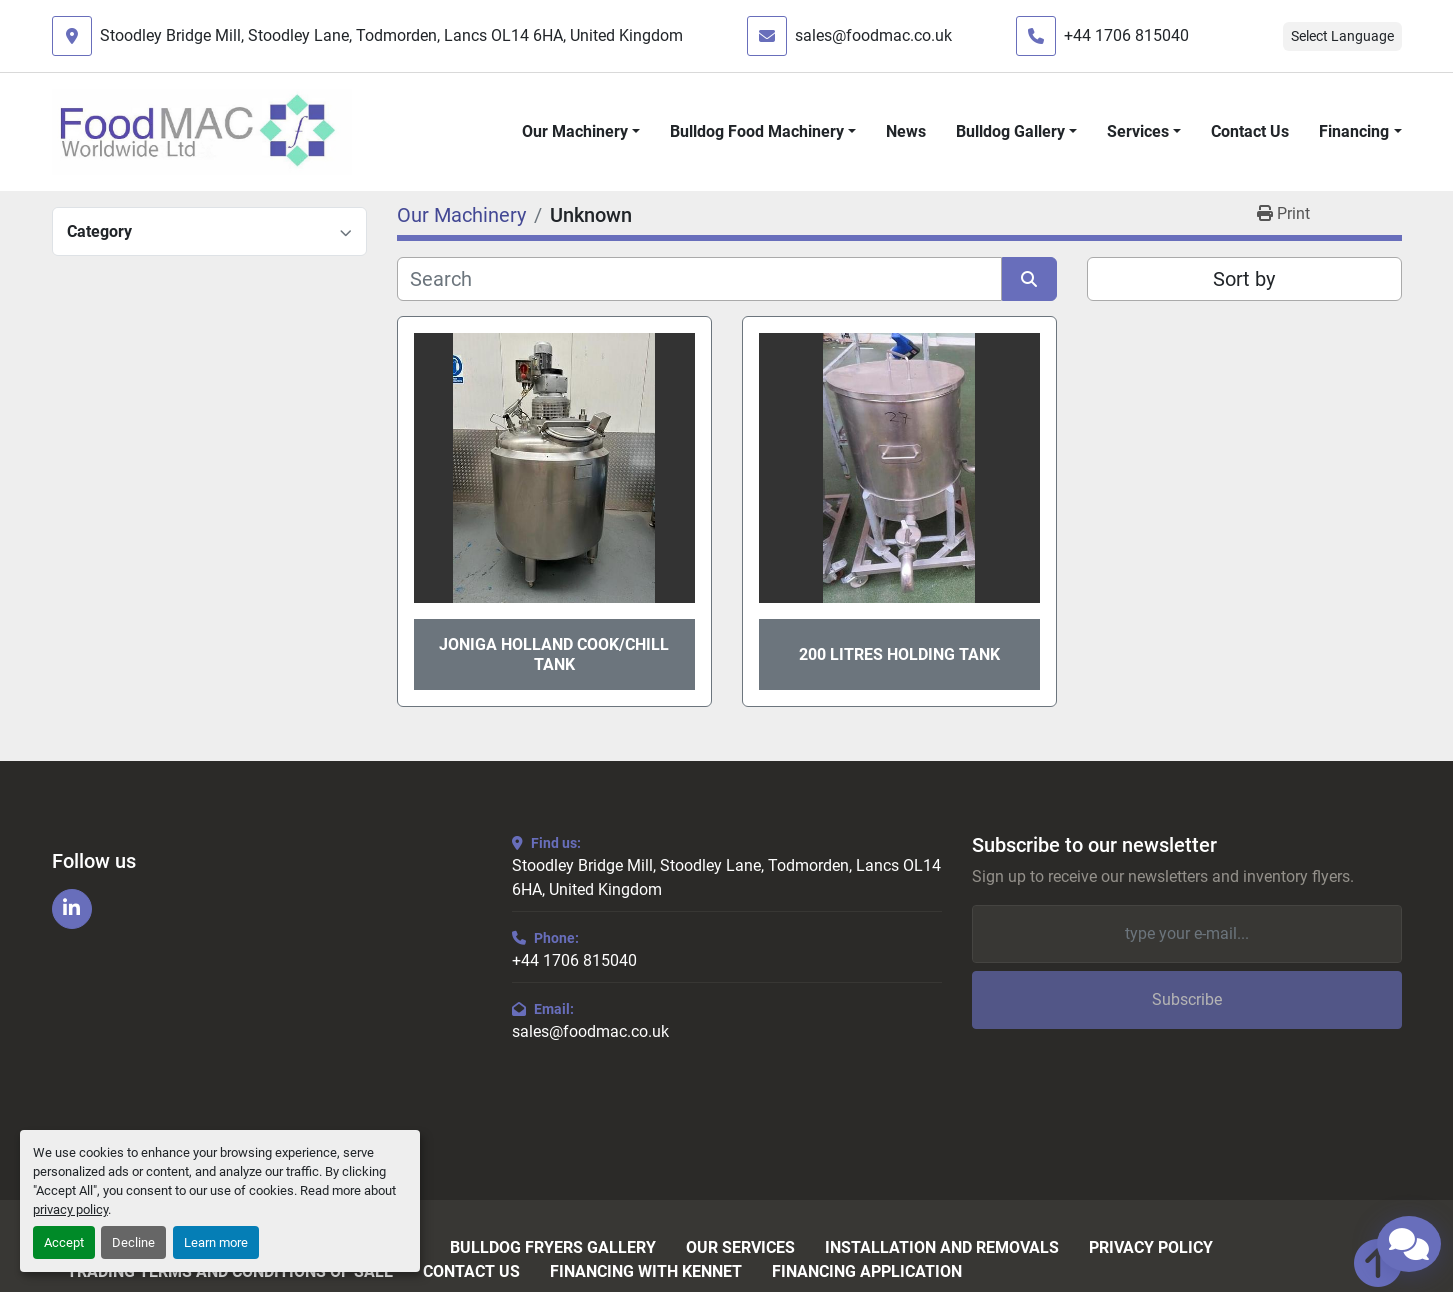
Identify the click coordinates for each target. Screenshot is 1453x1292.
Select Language (1342, 36)
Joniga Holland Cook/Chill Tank (554, 654)
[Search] (699, 279)
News (906, 131)
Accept (64, 1242)
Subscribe (1187, 999)
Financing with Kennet (646, 1272)
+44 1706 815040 (1126, 35)
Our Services (740, 1248)
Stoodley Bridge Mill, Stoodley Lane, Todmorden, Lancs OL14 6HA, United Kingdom (391, 35)
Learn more (216, 1242)
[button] (581, 132)
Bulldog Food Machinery (757, 131)
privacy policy (70, 1209)
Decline (133, 1242)
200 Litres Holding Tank (899, 654)
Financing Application (867, 1272)
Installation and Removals (942, 1248)
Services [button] (1138, 131)
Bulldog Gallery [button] (1010, 131)
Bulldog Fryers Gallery (553, 1248)
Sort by (1244, 279)
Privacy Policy (1151, 1248)
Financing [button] (1354, 131)
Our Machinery (575, 131)
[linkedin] (72, 909)
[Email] (1187, 934)
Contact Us (1250, 131)
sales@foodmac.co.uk (873, 35)
